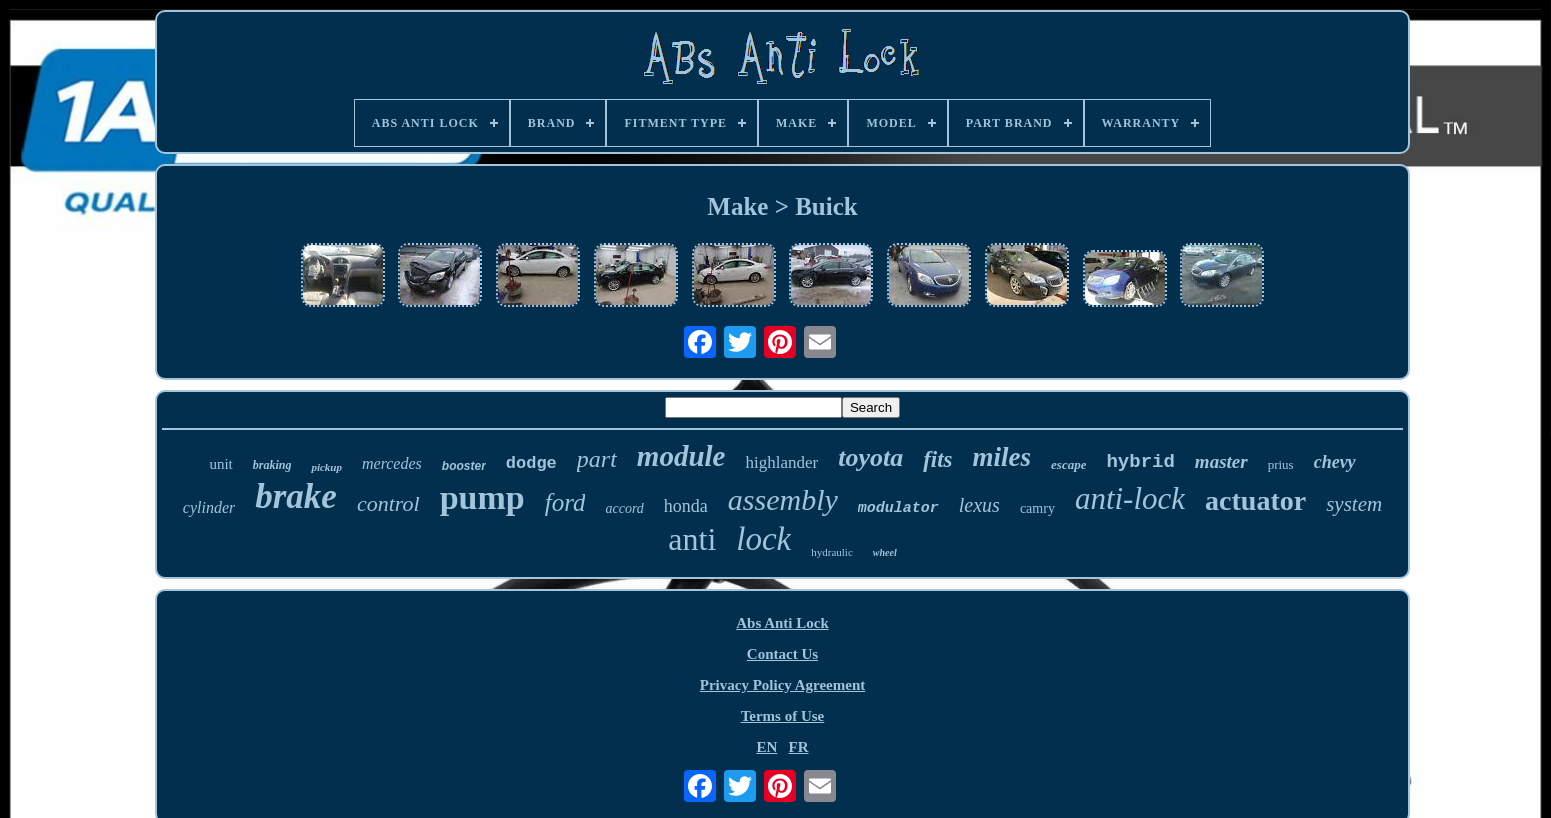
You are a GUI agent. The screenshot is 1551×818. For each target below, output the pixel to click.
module (681, 456)
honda (686, 506)
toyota (870, 457)
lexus (979, 505)
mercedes (392, 463)
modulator (898, 508)
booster (464, 466)
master (1221, 461)
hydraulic (832, 552)
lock (763, 539)
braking (272, 465)
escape (1068, 464)
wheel (885, 552)
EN (766, 747)
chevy (1335, 462)
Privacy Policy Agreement (783, 685)
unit (220, 464)
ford (565, 502)
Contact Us (782, 654)
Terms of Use (783, 716)
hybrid (1140, 462)
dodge (531, 463)
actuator (1255, 500)
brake (296, 496)
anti (692, 539)
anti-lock (1130, 498)
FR (799, 747)
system (1354, 504)
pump (482, 497)
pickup (326, 467)
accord (624, 508)
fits (937, 459)
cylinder (209, 507)
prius (1281, 464)
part (597, 459)
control (388, 503)
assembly (783, 499)
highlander (781, 462)
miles (1002, 457)
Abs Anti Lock (782, 623)
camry (1037, 508)
